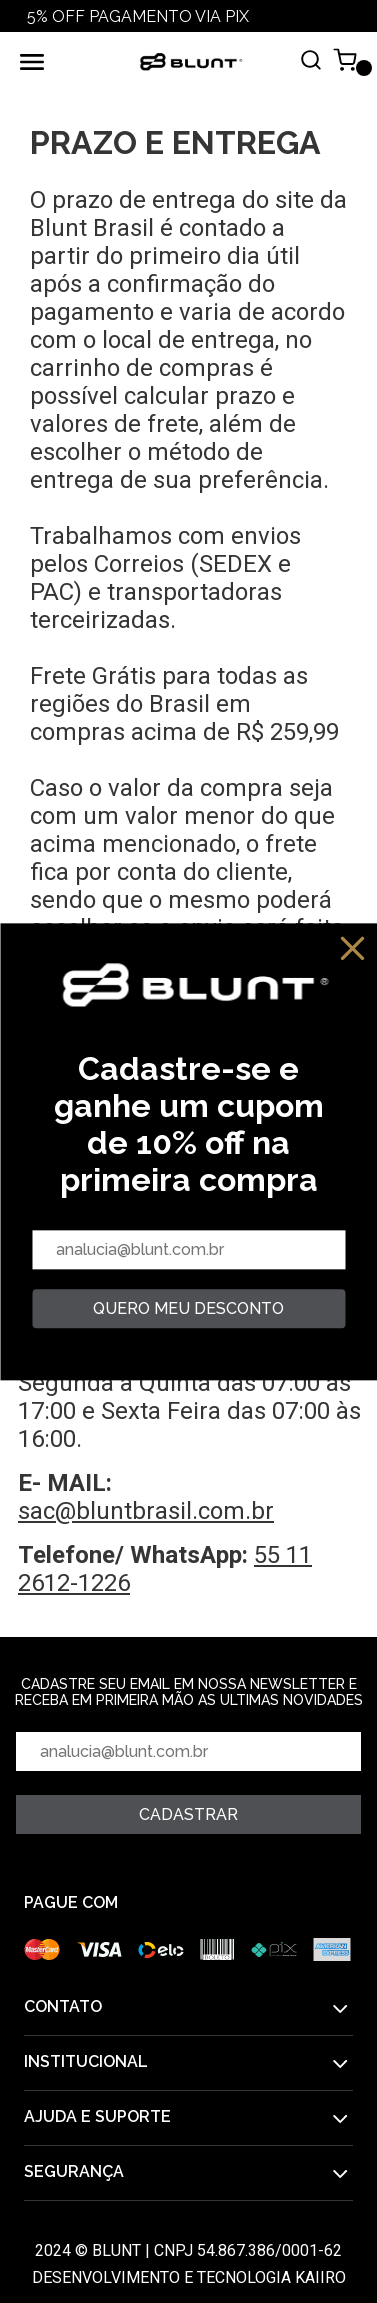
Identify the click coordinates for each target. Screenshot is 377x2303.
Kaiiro (320, 2277)
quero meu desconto (188, 1308)
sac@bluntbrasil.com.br (146, 1511)
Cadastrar (188, 1814)
